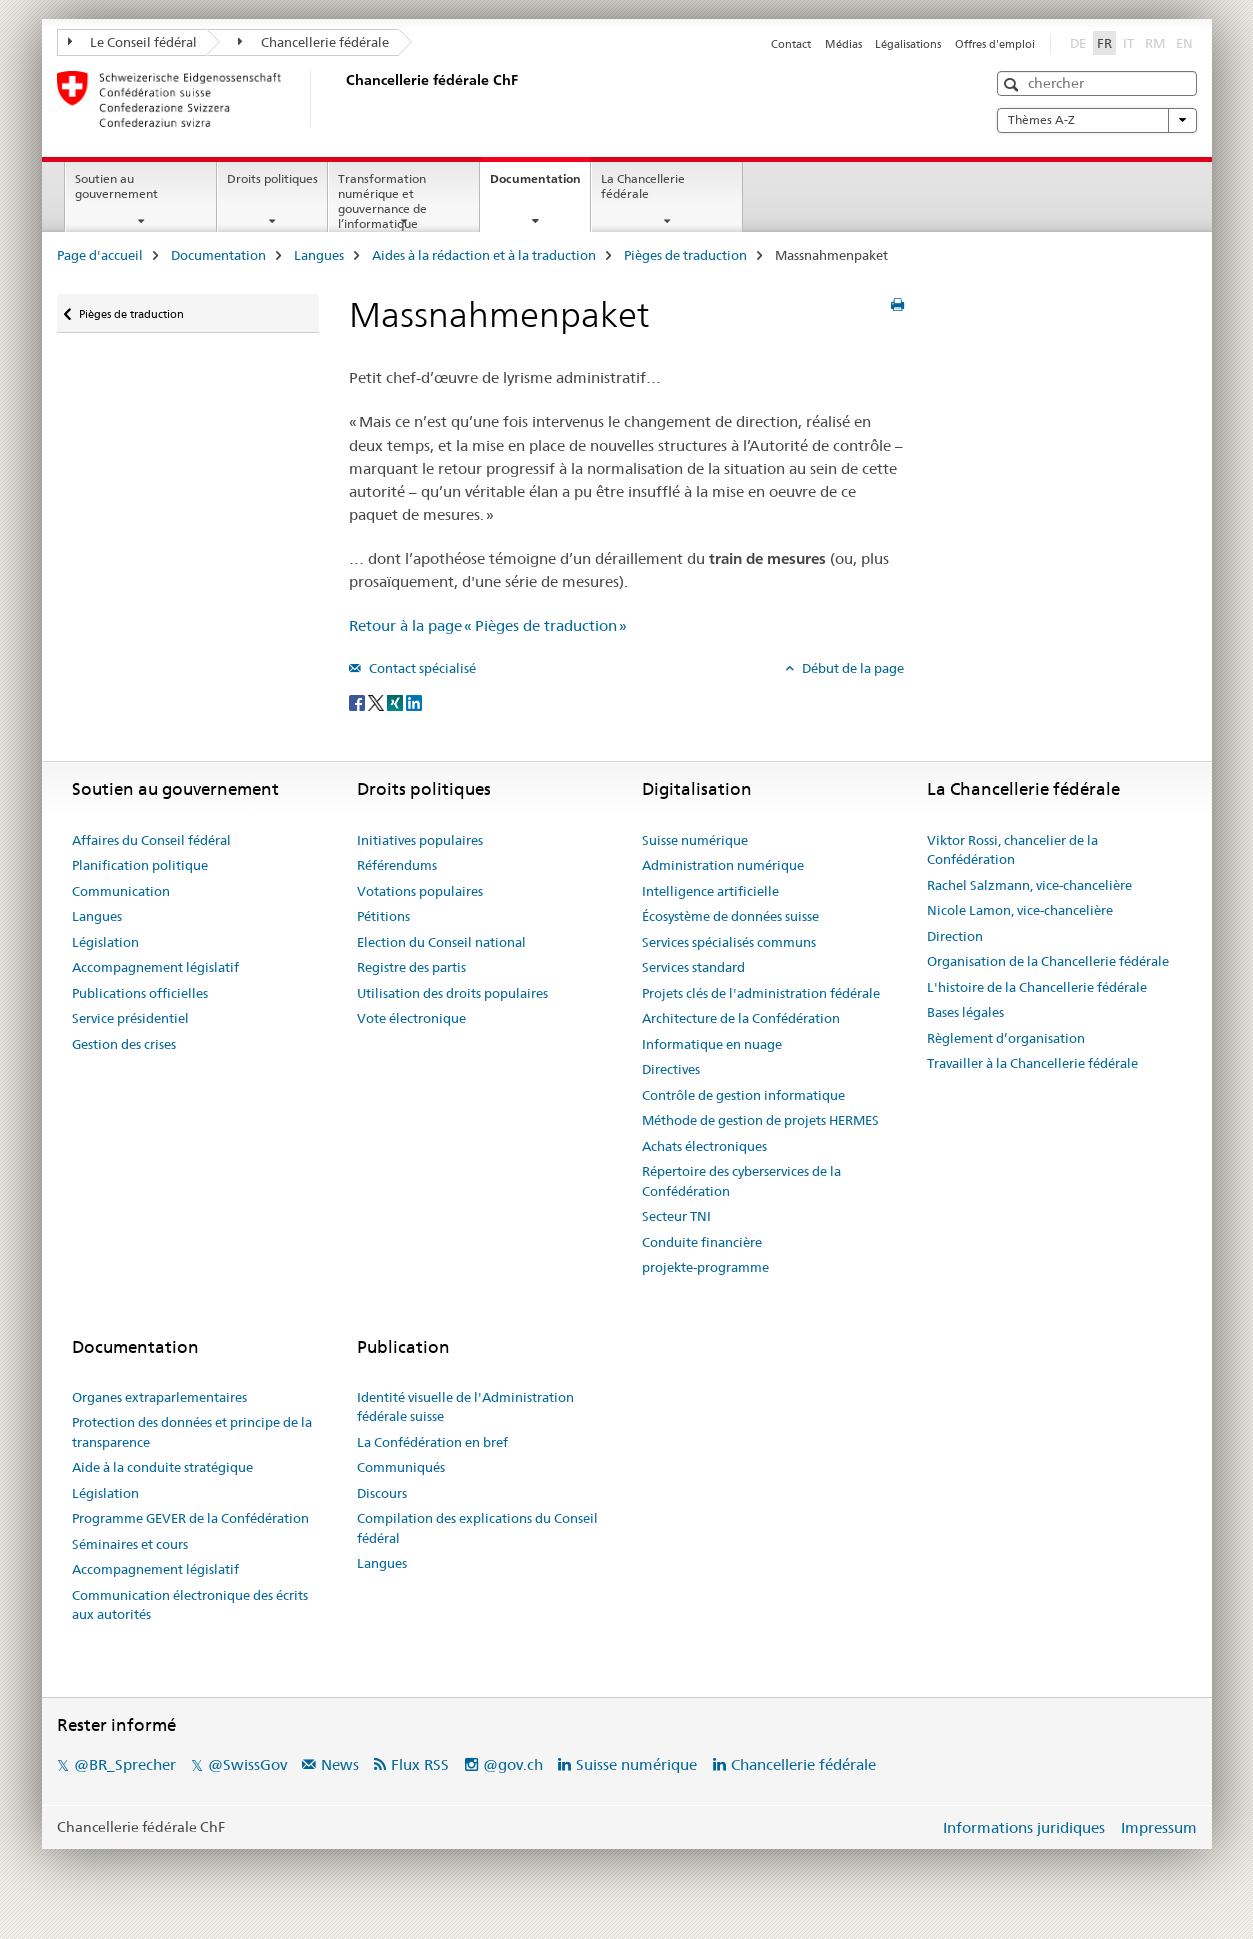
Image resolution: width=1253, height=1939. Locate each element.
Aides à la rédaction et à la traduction (484, 255)
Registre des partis (411, 967)
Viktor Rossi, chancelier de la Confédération (1012, 850)
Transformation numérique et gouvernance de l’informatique (382, 200)
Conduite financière (702, 1242)
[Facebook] (358, 701)
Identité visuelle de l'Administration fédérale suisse (465, 1407)
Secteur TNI (676, 1216)
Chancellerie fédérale (313, 42)
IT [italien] (1130, 42)
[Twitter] (377, 701)
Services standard (693, 967)
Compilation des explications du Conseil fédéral (477, 1528)
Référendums (397, 865)
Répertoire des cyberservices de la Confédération (741, 1181)
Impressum (1159, 1827)
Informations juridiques (1024, 1827)
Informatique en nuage (712, 1044)
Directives (671, 1069)
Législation (105, 942)
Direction (955, 936)
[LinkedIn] (414, 701)
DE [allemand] (1080, 42)
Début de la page (851, 668)
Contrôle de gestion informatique (743, 1095)
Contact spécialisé (421, 668)
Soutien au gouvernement (116, 186)
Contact (791, 44)
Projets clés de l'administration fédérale (761, 993)
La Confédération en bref (432, 1442)
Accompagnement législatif (155, 967)
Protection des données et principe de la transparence (192, 1432)
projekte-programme (705, 1267)
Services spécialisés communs (729, 942)
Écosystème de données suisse (730, 916)
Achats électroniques (704, 1146)
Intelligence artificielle (710, 891)
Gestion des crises (124, 1044)
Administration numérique (723, 865)
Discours (382, 1493)
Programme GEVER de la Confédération (190, 1518)
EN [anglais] (1186, 42)
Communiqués (401, 1467)
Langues (319, 255)
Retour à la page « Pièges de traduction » (488, 625)
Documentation (540, 185)
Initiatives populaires (420, 840)
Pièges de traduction (685, 255)
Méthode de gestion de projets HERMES (760, 1120)
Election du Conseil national (441, 942)
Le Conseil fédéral (133, 42)
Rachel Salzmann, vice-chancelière (1029, 885)
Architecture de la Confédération (741, 1018)
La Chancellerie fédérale (643, 186)
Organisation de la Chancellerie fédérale (1048, 961)
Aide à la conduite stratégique (162, 1467)
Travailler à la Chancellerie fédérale (1032, 1063)
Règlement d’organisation (1006, 1038)
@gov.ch (513, 1764)
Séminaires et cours (130, 1544)
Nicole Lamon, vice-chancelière (1020, 910)
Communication (121, 891)
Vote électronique (411, 1018)
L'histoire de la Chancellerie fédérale (1037, 987)
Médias (843, 44)
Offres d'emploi (995, 44)
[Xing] (396, 701)
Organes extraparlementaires (159, 1397)
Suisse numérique (695, 840)
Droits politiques (272, 178)
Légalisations (908, 44)
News (340, 1764)
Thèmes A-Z (1097, 120)
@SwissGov (247, 1764)
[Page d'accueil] (342, 99)
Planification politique (140, 865)
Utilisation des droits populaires (452, 993)
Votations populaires (420, 891)
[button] (1013, 84)
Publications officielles (140, 993)
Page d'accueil (100, 255)
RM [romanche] (1157, 42)
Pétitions (383, 916)
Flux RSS (420, 1764)
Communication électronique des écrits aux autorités (190, 1605)
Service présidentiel (130, 1018)
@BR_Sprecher (125, 1764)
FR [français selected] (1104, 43)
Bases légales (965, 1012)
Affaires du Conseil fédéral (151, 840)
